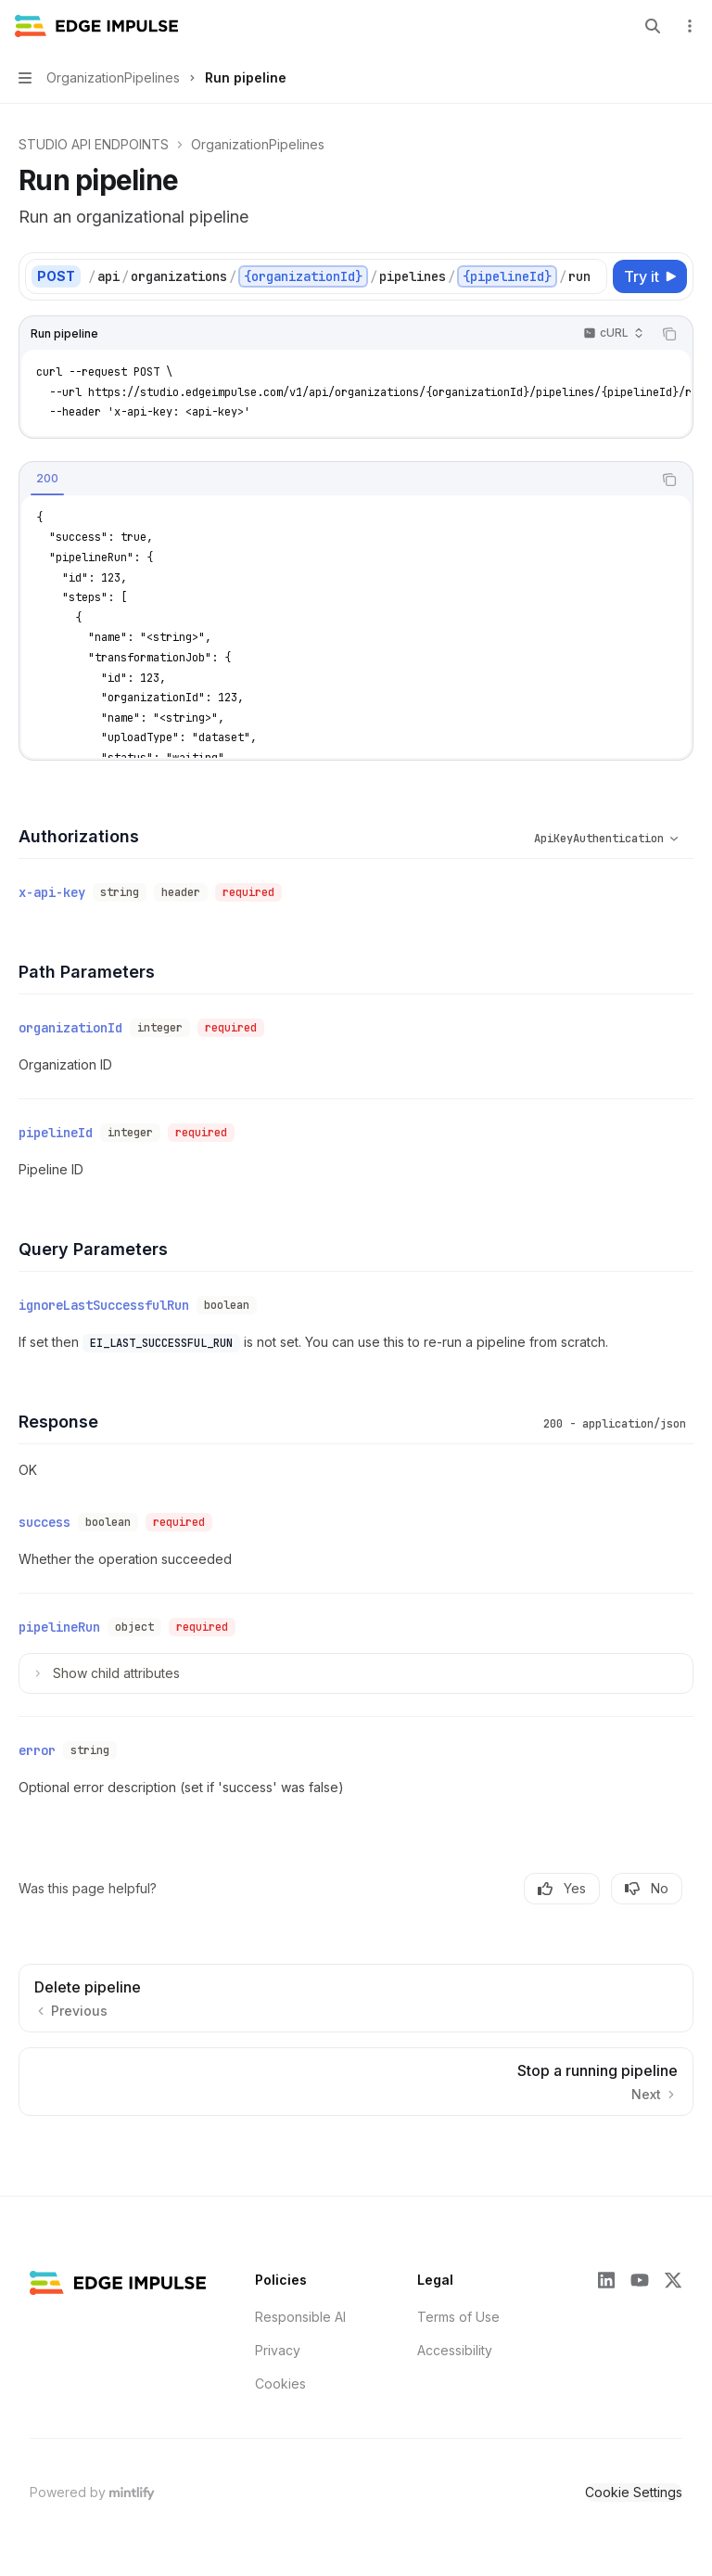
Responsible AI (300, 2317)
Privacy (277, 2350)
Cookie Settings (633, 2492)
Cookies (280, 2383)
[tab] (47, 479)
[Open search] (653, 26)
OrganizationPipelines (257, 144)
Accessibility (454, 2350)
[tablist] (335, 479)
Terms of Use (458, 2317)
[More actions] (688, 26)
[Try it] (650, 276)
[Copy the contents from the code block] (669, 334)
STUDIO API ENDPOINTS (94, 144)
